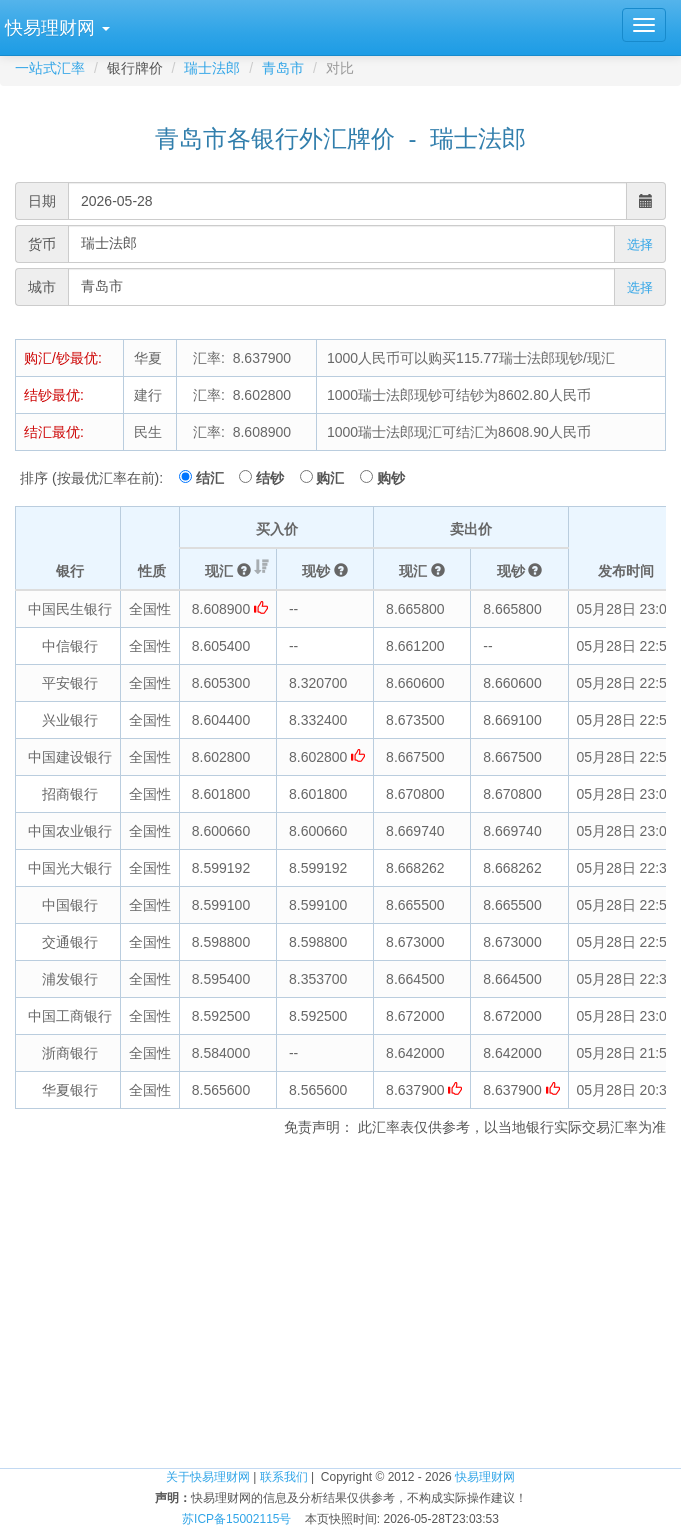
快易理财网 (485, 1477)
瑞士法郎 (212, 68)
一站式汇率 (50, 68)
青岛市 (283, 68)
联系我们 (284, 1477)
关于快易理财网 (208, 1477)
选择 (640, 244)
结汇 (216, 478)
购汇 (336, 478)
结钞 (276, 478)
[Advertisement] (340, 1307)
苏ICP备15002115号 (236, 1519)
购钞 (391, 478)
